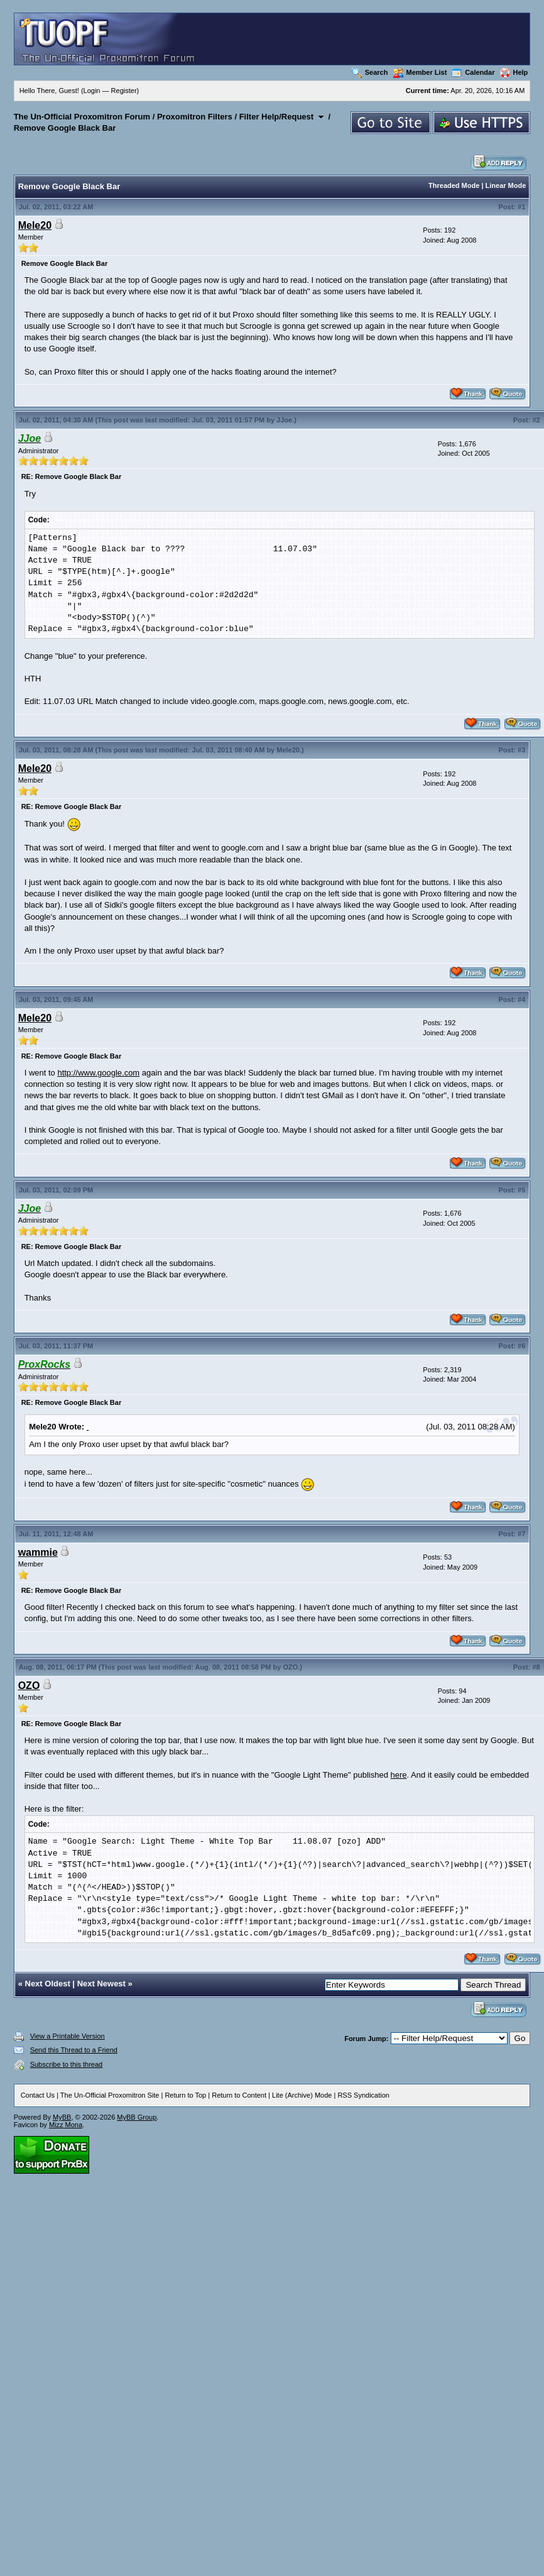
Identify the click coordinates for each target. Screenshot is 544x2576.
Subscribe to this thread (66, 2064)
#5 (521, 1190)
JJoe (284, 420)
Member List (420, 72)
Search (370, 72)
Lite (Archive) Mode (302, 2095)
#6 (521, 1346)
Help (514, 72)
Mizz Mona (65, 2124)
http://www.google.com (98, 1072)
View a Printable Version (67, 2036)
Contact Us (38, 2095)
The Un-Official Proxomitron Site (110, 2095)
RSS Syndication (363, 2095)
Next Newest (101, 1983)
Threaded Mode (453, 185)
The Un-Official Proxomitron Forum (82, 116)
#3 (521, 750)
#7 (521, 1534)
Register (124, 90)
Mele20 (35, 225)
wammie (38, 1552)
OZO (290, 1667)
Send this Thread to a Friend (73, 2050)
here (399, 1775)
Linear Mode (506, 185)
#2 (536, 420)
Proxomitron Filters (194, 116)
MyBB (62, 2117)
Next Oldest (47, 1983)
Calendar (473, 72)
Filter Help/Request (276, 116)
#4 (521, 999)
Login (92, 90)
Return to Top (185, 2095)
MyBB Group (136, 2117)
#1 (521, 207)
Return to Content (239, 2095)
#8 (536, 1667)
